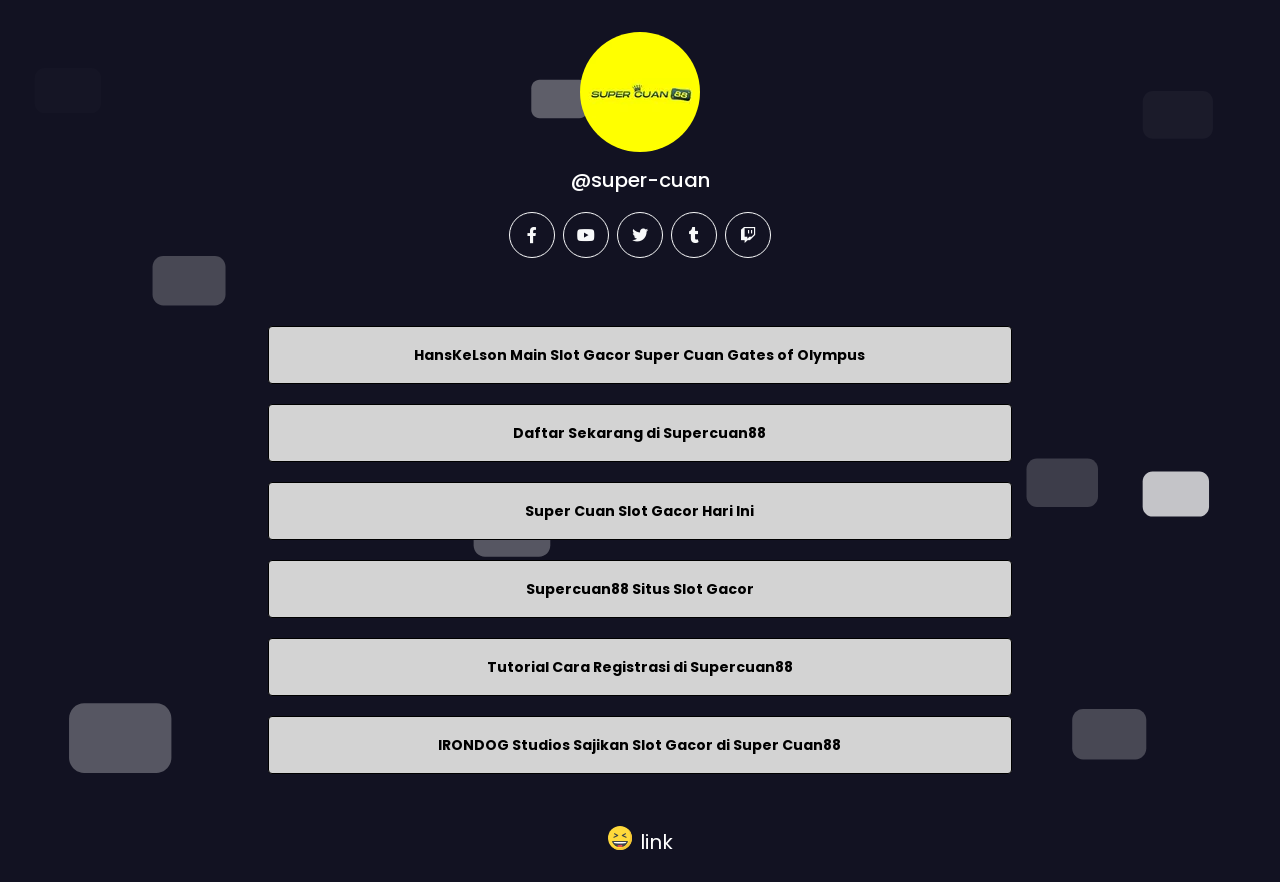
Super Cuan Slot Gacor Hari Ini (639, 511)
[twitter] (640, 235)
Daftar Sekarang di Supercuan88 (639, 433)
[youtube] (586, 235)
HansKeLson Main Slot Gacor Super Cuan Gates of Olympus (639, 355)
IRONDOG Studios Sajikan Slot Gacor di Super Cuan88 (639, 745)
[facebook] (532, 235)
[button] (640, 838)
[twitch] (748, 235)
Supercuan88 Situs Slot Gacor (640, 589)
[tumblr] (694, 235)
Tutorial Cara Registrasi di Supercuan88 (640, 667)
